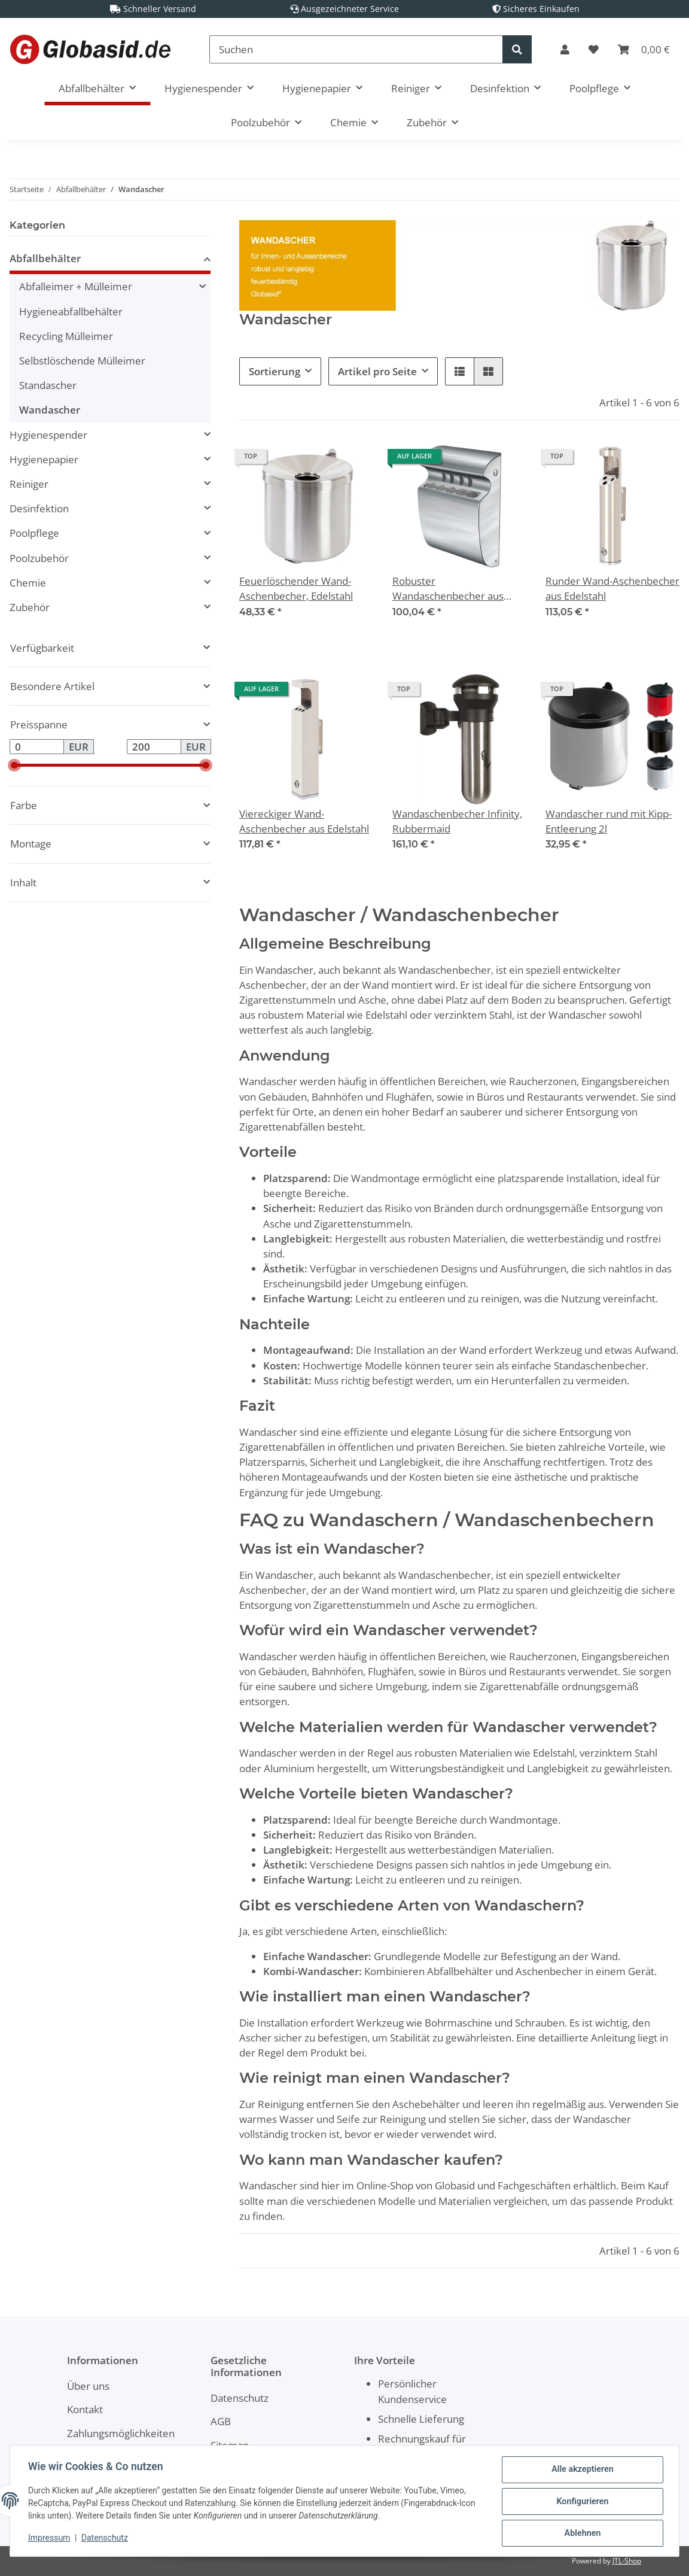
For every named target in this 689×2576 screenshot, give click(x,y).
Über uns (88, 2386)
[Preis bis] (154, 747)
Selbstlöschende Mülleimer (82, 360)
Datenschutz (240, 2398)
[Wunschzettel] (593, 49)
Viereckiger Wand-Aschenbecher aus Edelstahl (304, 821)
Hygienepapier (44, 459)
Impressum (50, 2539)
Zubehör (30, 607)
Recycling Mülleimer (66, 336)
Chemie (28, 583)
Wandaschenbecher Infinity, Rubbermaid (457, 821)
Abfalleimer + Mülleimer (75, 286)
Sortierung (274, 371)
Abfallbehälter (45, 258)
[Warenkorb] (643, 49)
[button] (565, 49)
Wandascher (49, 410)
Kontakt (85, 2409)
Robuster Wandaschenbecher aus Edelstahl (448, 588)
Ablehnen (581, 2533)
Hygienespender (48, 435)
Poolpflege (34, 533)
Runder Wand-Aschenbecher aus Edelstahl (612, 588)
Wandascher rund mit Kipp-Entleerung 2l (608, 821)
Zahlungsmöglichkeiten (121, 2433)
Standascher (48, 385)
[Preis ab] (37, 747)
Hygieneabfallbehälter (71, 311)
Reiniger (29, 484)
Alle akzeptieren (581, 2471)
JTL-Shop (626, 2561)
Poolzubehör (39, 558)
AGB (221, 2421)
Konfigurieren (581, 2502)
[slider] (14, 765)
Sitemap (230, 2445)
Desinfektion (39, 508)
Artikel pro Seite (377, 371)
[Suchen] (356, 49)
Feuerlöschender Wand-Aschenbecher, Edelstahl (296, 588)
